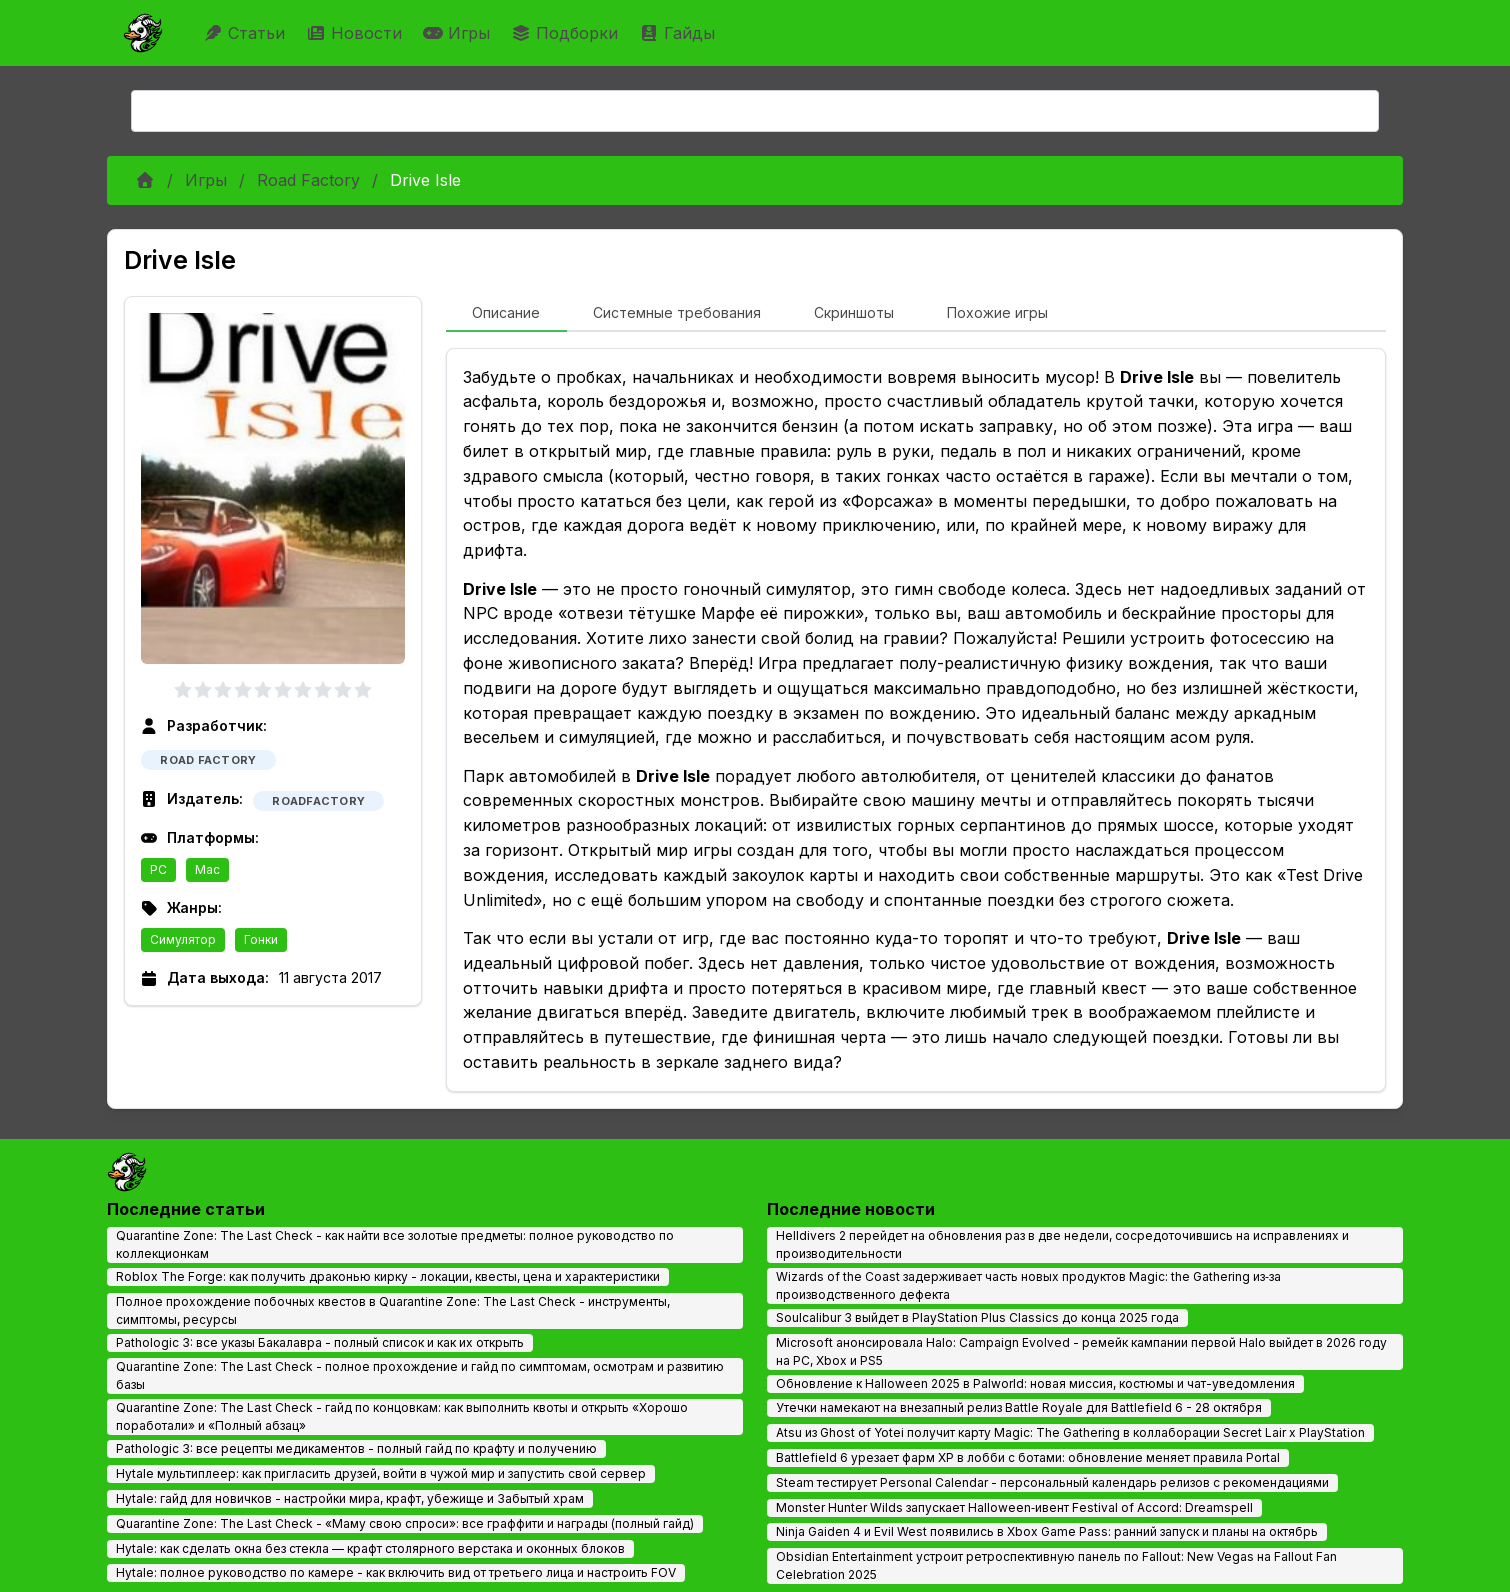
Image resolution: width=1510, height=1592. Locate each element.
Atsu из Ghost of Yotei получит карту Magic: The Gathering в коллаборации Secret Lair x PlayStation (1070, 1432)
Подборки (567, 33)
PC (158, 869)
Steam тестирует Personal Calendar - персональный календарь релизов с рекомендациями (1052, 1482)
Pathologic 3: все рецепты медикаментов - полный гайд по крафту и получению (356, 1448)
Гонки (261, 939)
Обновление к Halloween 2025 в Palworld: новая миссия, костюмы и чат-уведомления (1035, 1383)
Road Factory (308, 180)
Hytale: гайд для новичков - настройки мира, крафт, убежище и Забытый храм (350, 1498)
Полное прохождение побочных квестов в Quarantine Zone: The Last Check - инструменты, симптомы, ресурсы (393, 1310)
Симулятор (183, 939)
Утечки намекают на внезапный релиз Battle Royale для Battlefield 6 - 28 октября (1019, 1407)
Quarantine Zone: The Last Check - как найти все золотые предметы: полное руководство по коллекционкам (395, 1244)
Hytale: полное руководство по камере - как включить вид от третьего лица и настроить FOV (396, 1572)
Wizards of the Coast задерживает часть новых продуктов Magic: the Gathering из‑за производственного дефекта (1028, 1285)
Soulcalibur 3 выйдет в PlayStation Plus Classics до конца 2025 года (977, 1317)
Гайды (679, 33)
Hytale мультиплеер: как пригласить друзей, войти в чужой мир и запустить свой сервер (381, 1473)
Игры (459, 33)
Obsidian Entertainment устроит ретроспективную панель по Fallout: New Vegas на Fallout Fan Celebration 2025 (1056, 1565)
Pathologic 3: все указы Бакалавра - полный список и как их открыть (320, 1342)
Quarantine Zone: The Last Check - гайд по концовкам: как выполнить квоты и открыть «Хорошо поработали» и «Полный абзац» (402, 1416)
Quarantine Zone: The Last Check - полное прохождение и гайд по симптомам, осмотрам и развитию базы (420, 1375)
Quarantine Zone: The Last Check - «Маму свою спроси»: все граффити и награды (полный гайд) (405, 1523)
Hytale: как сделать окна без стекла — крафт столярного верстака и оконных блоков (370, 1548)
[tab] (506, 314)
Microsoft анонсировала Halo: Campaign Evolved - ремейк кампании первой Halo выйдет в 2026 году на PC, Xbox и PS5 (1081, 1351)
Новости (356, 33)
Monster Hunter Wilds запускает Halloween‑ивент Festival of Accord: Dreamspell (1014, 1507)
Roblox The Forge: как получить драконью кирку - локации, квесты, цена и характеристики (388, 1276)
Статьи (246, 33)
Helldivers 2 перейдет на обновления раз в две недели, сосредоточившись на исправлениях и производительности (1062, 1244)
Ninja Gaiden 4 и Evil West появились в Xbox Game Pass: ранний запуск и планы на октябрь (1047, 1531)
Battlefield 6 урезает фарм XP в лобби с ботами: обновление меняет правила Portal (1028, 1457)
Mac (207, 869)
